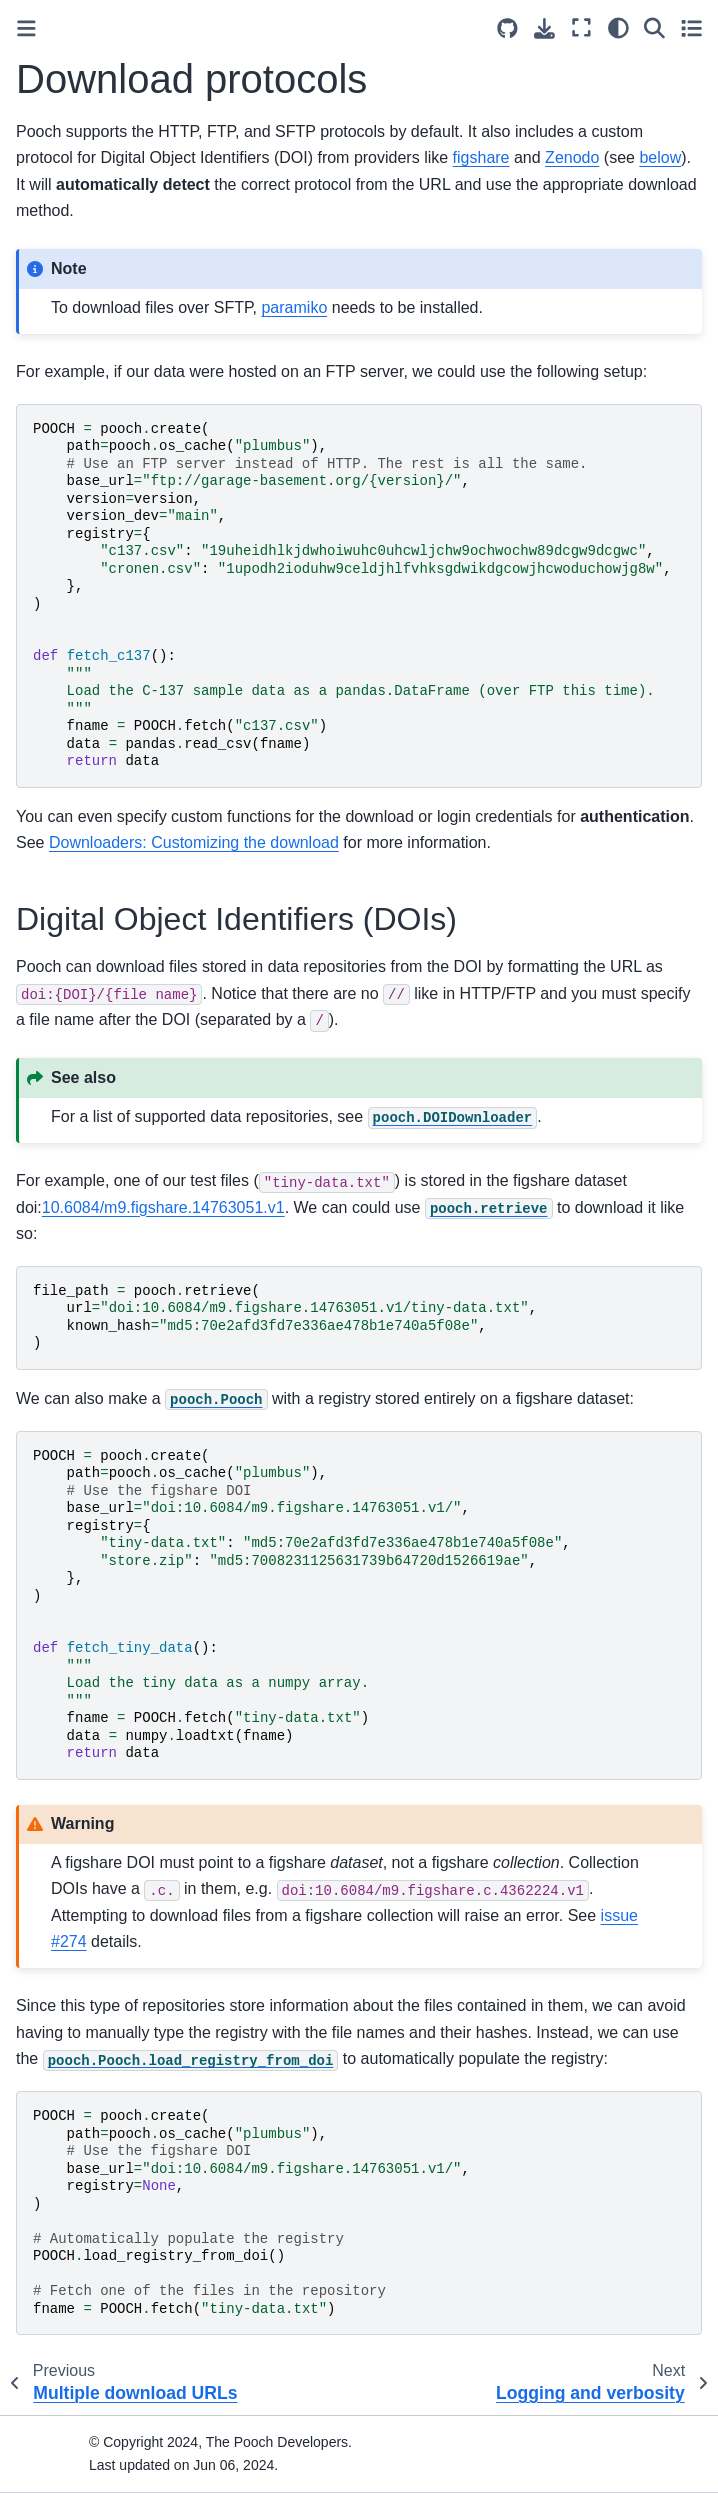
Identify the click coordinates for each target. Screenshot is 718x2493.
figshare (481, 157)
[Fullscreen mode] (581, 27)
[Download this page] (544, 28)
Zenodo (572, 157)
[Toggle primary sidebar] (26, 28)
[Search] (654, 27)
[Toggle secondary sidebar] (691, 27)
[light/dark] (618, 27)
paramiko (294, 307)
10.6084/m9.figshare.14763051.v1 (163, 1207)
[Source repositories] (507, 28)
